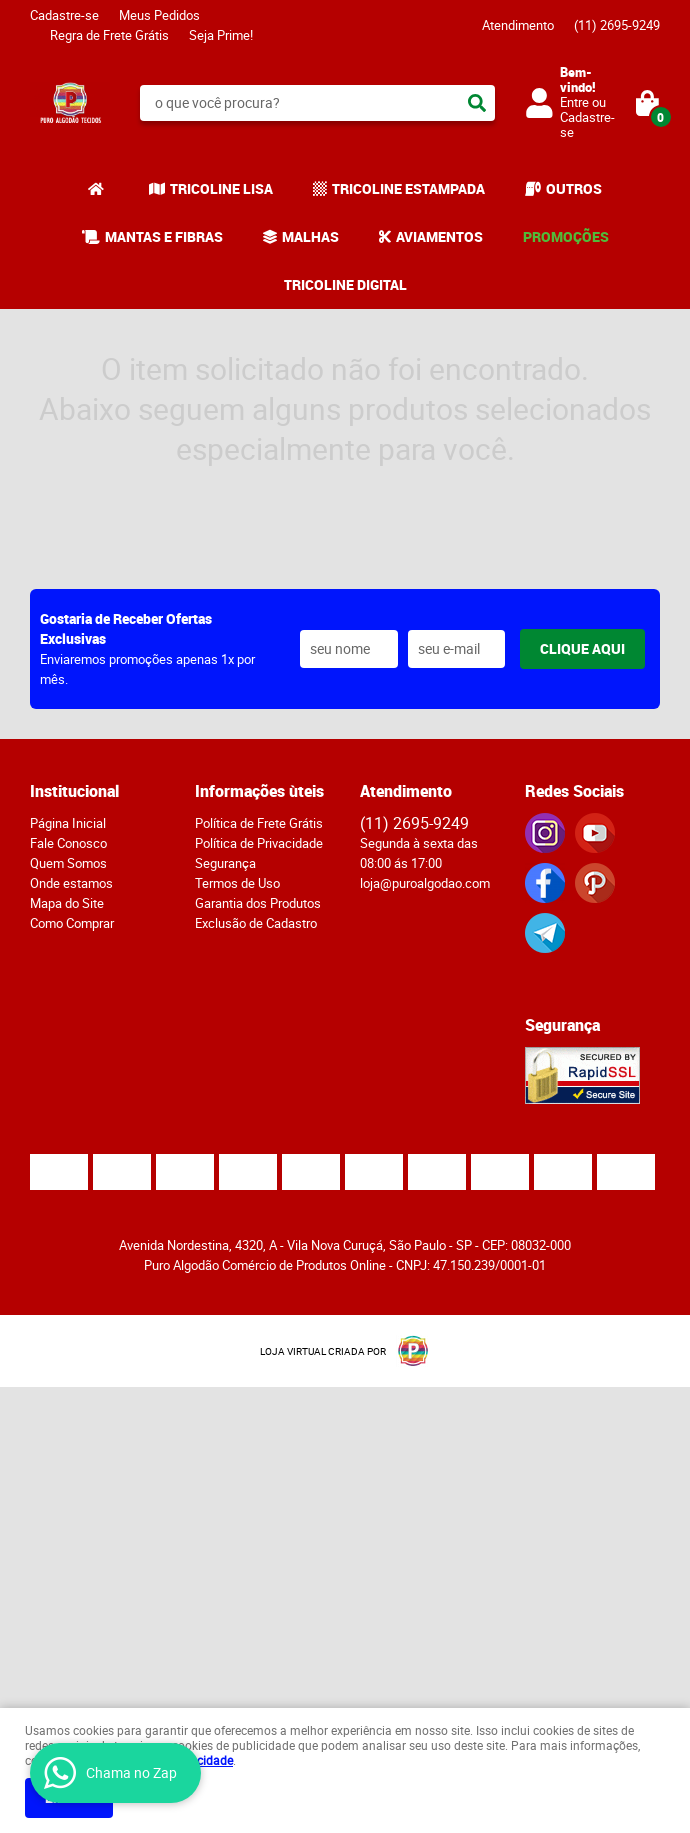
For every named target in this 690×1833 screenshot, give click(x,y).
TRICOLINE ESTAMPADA (408, 188)
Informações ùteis (259, 791)
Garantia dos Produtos (258, 903)
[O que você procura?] (477, 103)
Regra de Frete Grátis (109, 35)
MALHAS (310, 236)
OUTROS (574, 188)
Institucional (74, 791)
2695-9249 (617, 25)
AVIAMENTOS (439, 236)
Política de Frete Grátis (259, 823)
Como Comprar (72, 923)
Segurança (225, 863)
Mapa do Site (67, 903)
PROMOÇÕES (566, 236)
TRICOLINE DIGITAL (345, 284)
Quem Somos (68, 863)
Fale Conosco (68, 843)
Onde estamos (71, 883)
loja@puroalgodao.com (425, 883)
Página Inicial (68, 823)
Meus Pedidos (159, 15)
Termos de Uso (237, 883)
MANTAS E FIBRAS (164, 236)
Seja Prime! (221, 35)
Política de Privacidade (259, 843)
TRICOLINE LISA (221, 188)
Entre (574, 102)
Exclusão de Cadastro (256, 923)
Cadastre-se (64, 15)
